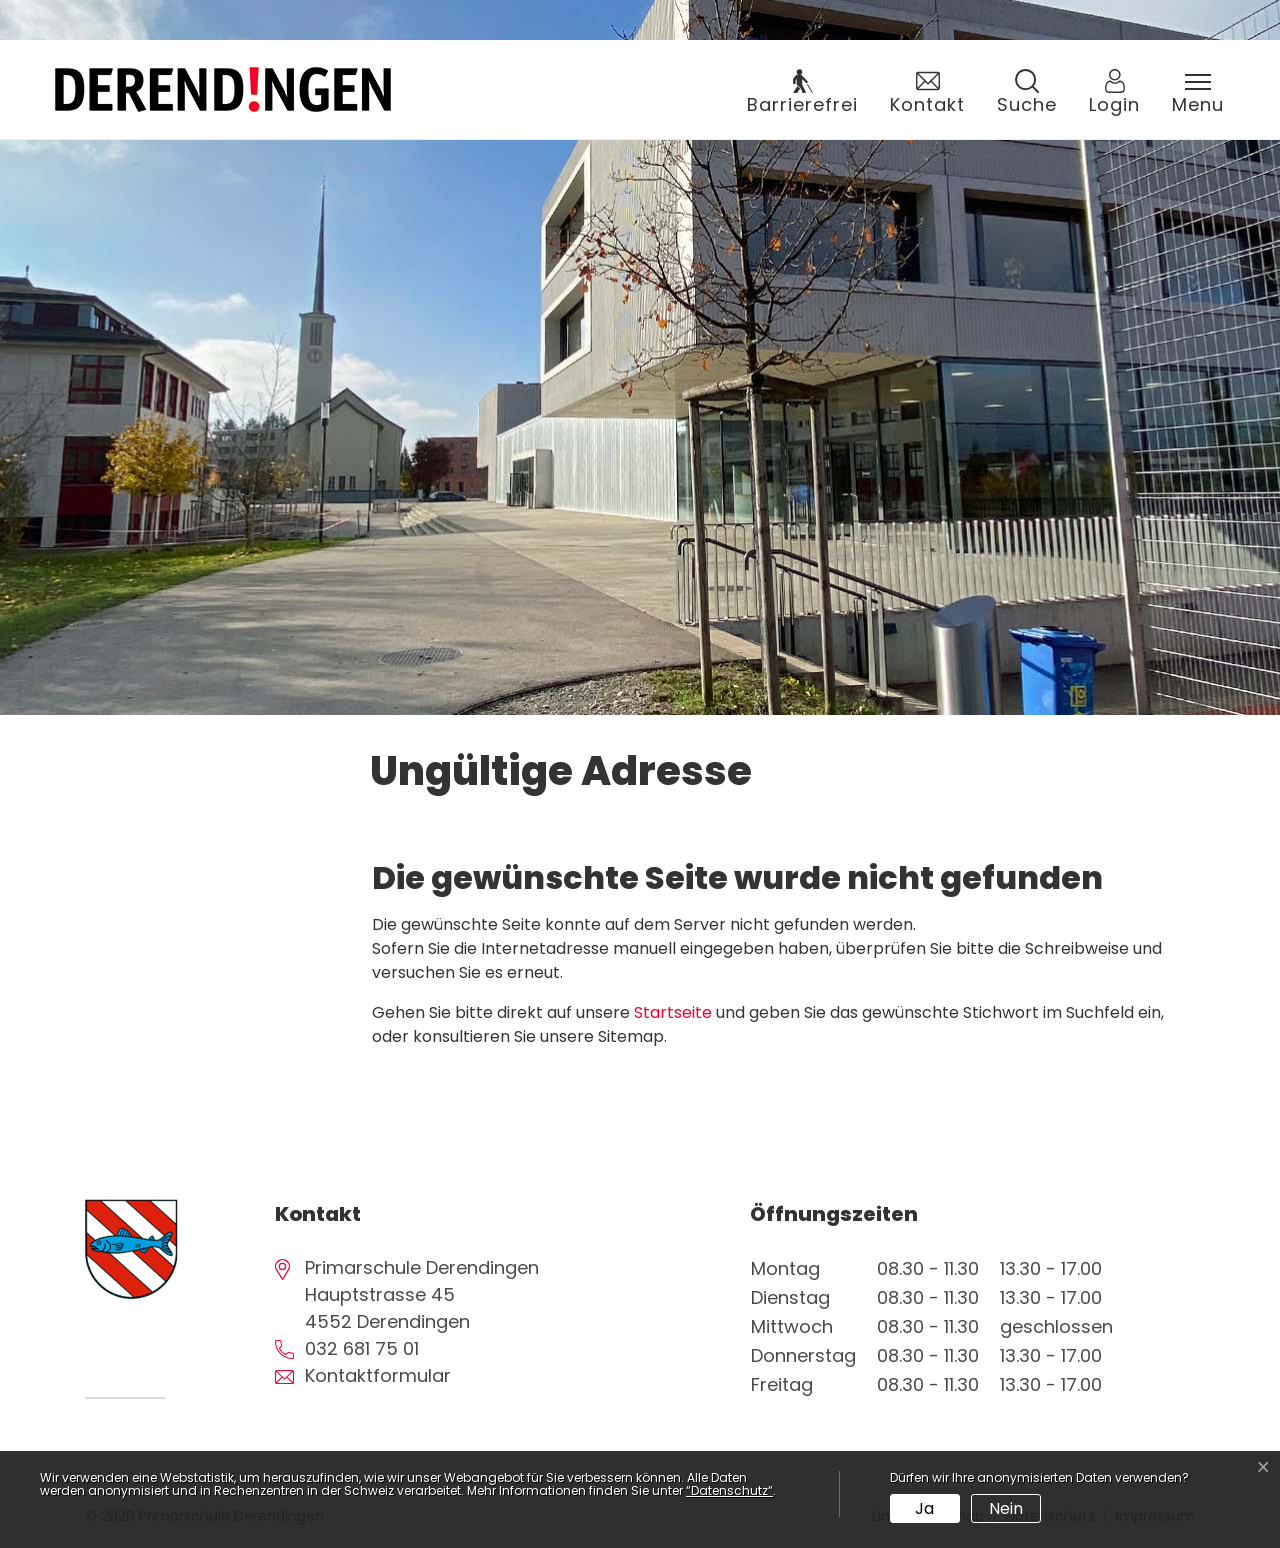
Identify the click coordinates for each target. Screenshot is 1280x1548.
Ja (924, 1508)
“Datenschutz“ (729, 1490)
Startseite (673, 1012)
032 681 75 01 (362, 1348)
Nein (1006, 1508)
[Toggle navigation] (1198, 94)
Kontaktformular (378, 1375)
